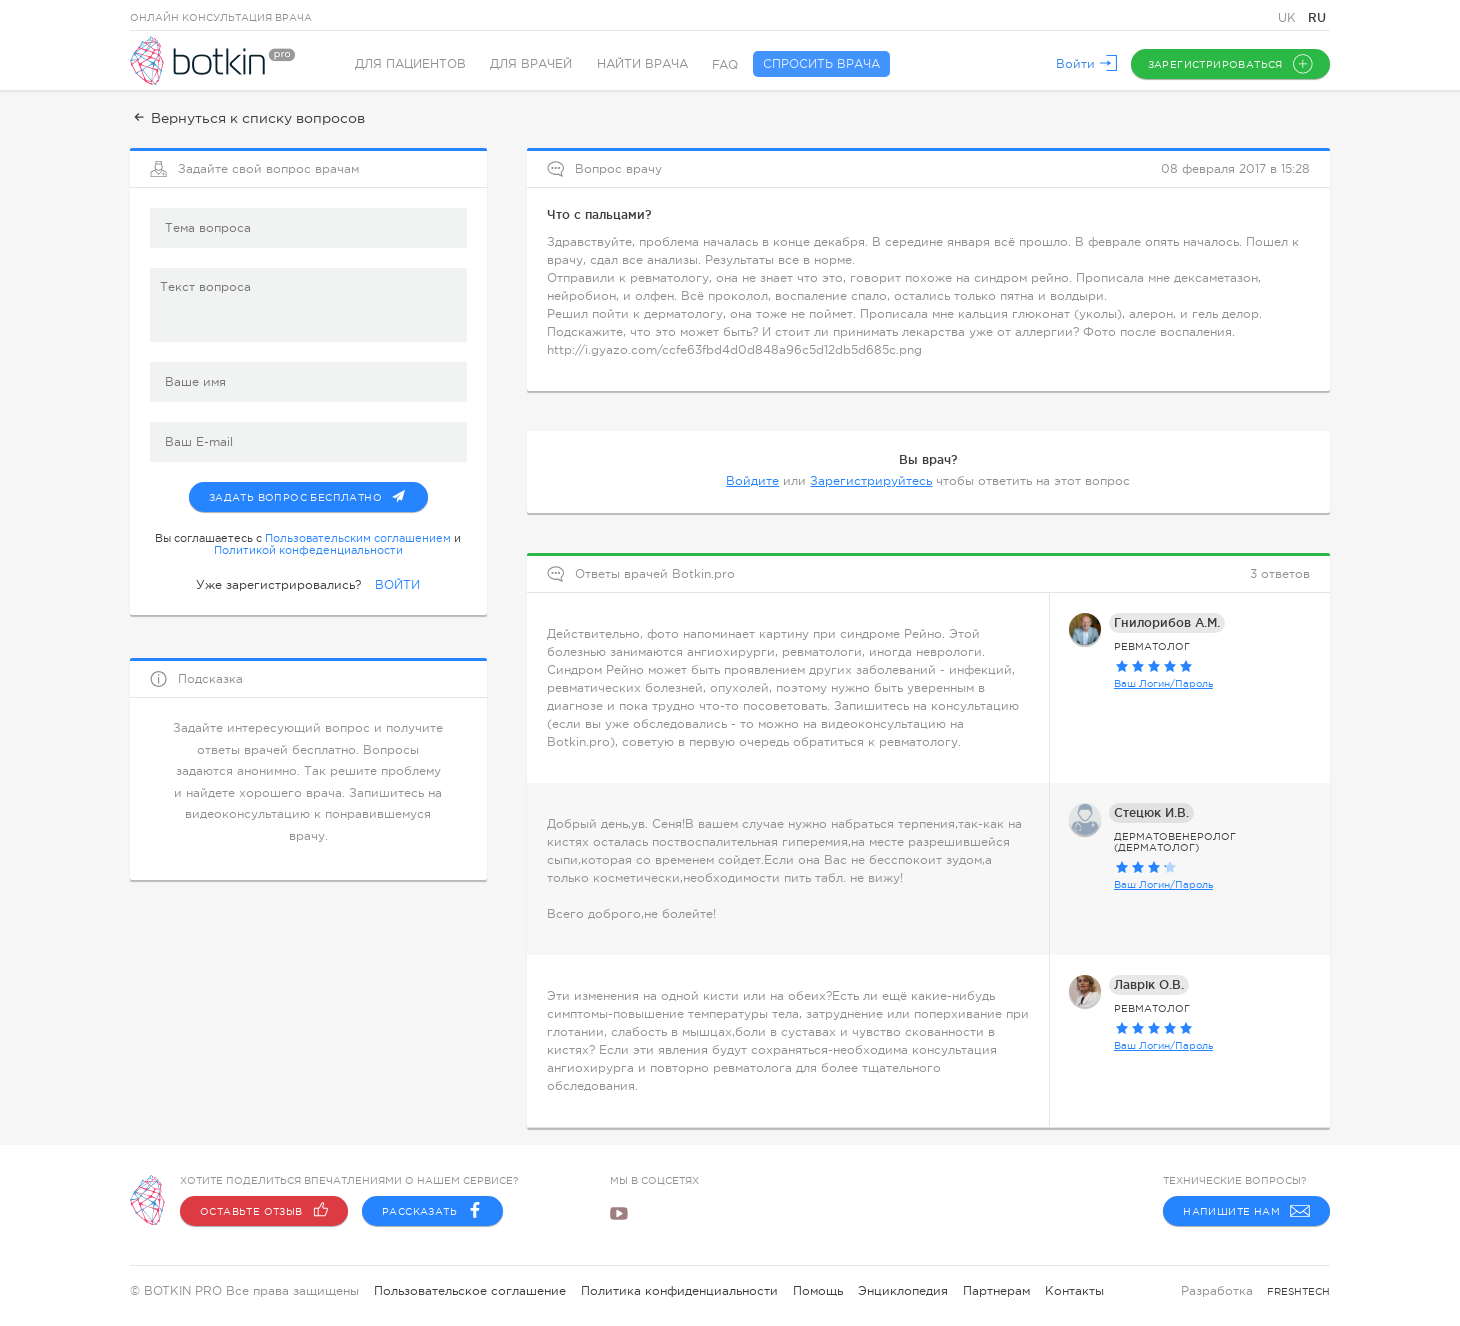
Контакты (1074, 1291)
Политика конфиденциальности (679, 1291)
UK (1289, 18)
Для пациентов (410, 65)
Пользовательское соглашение (470, 1291)
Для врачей (532, 65)
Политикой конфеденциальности (308, 548)
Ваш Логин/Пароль (1163, 681)
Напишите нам (1246, 1211)
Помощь (818, 1291)
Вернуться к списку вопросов (247, 118)
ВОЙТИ (397, 583)
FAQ (727, 65)
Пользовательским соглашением (358, 536)
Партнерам (996, 1291)
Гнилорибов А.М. (1167, 620)
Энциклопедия (903, 1291)
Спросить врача (823, 65)
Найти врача (643, 65)
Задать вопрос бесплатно (318, 491)
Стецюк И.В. (1151, 810)
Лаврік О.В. (1149, 982)
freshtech (1298, 1291)
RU (1317, 17)
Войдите (752, 479)
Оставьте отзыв (264, 1211)
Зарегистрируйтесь (871, 479)
